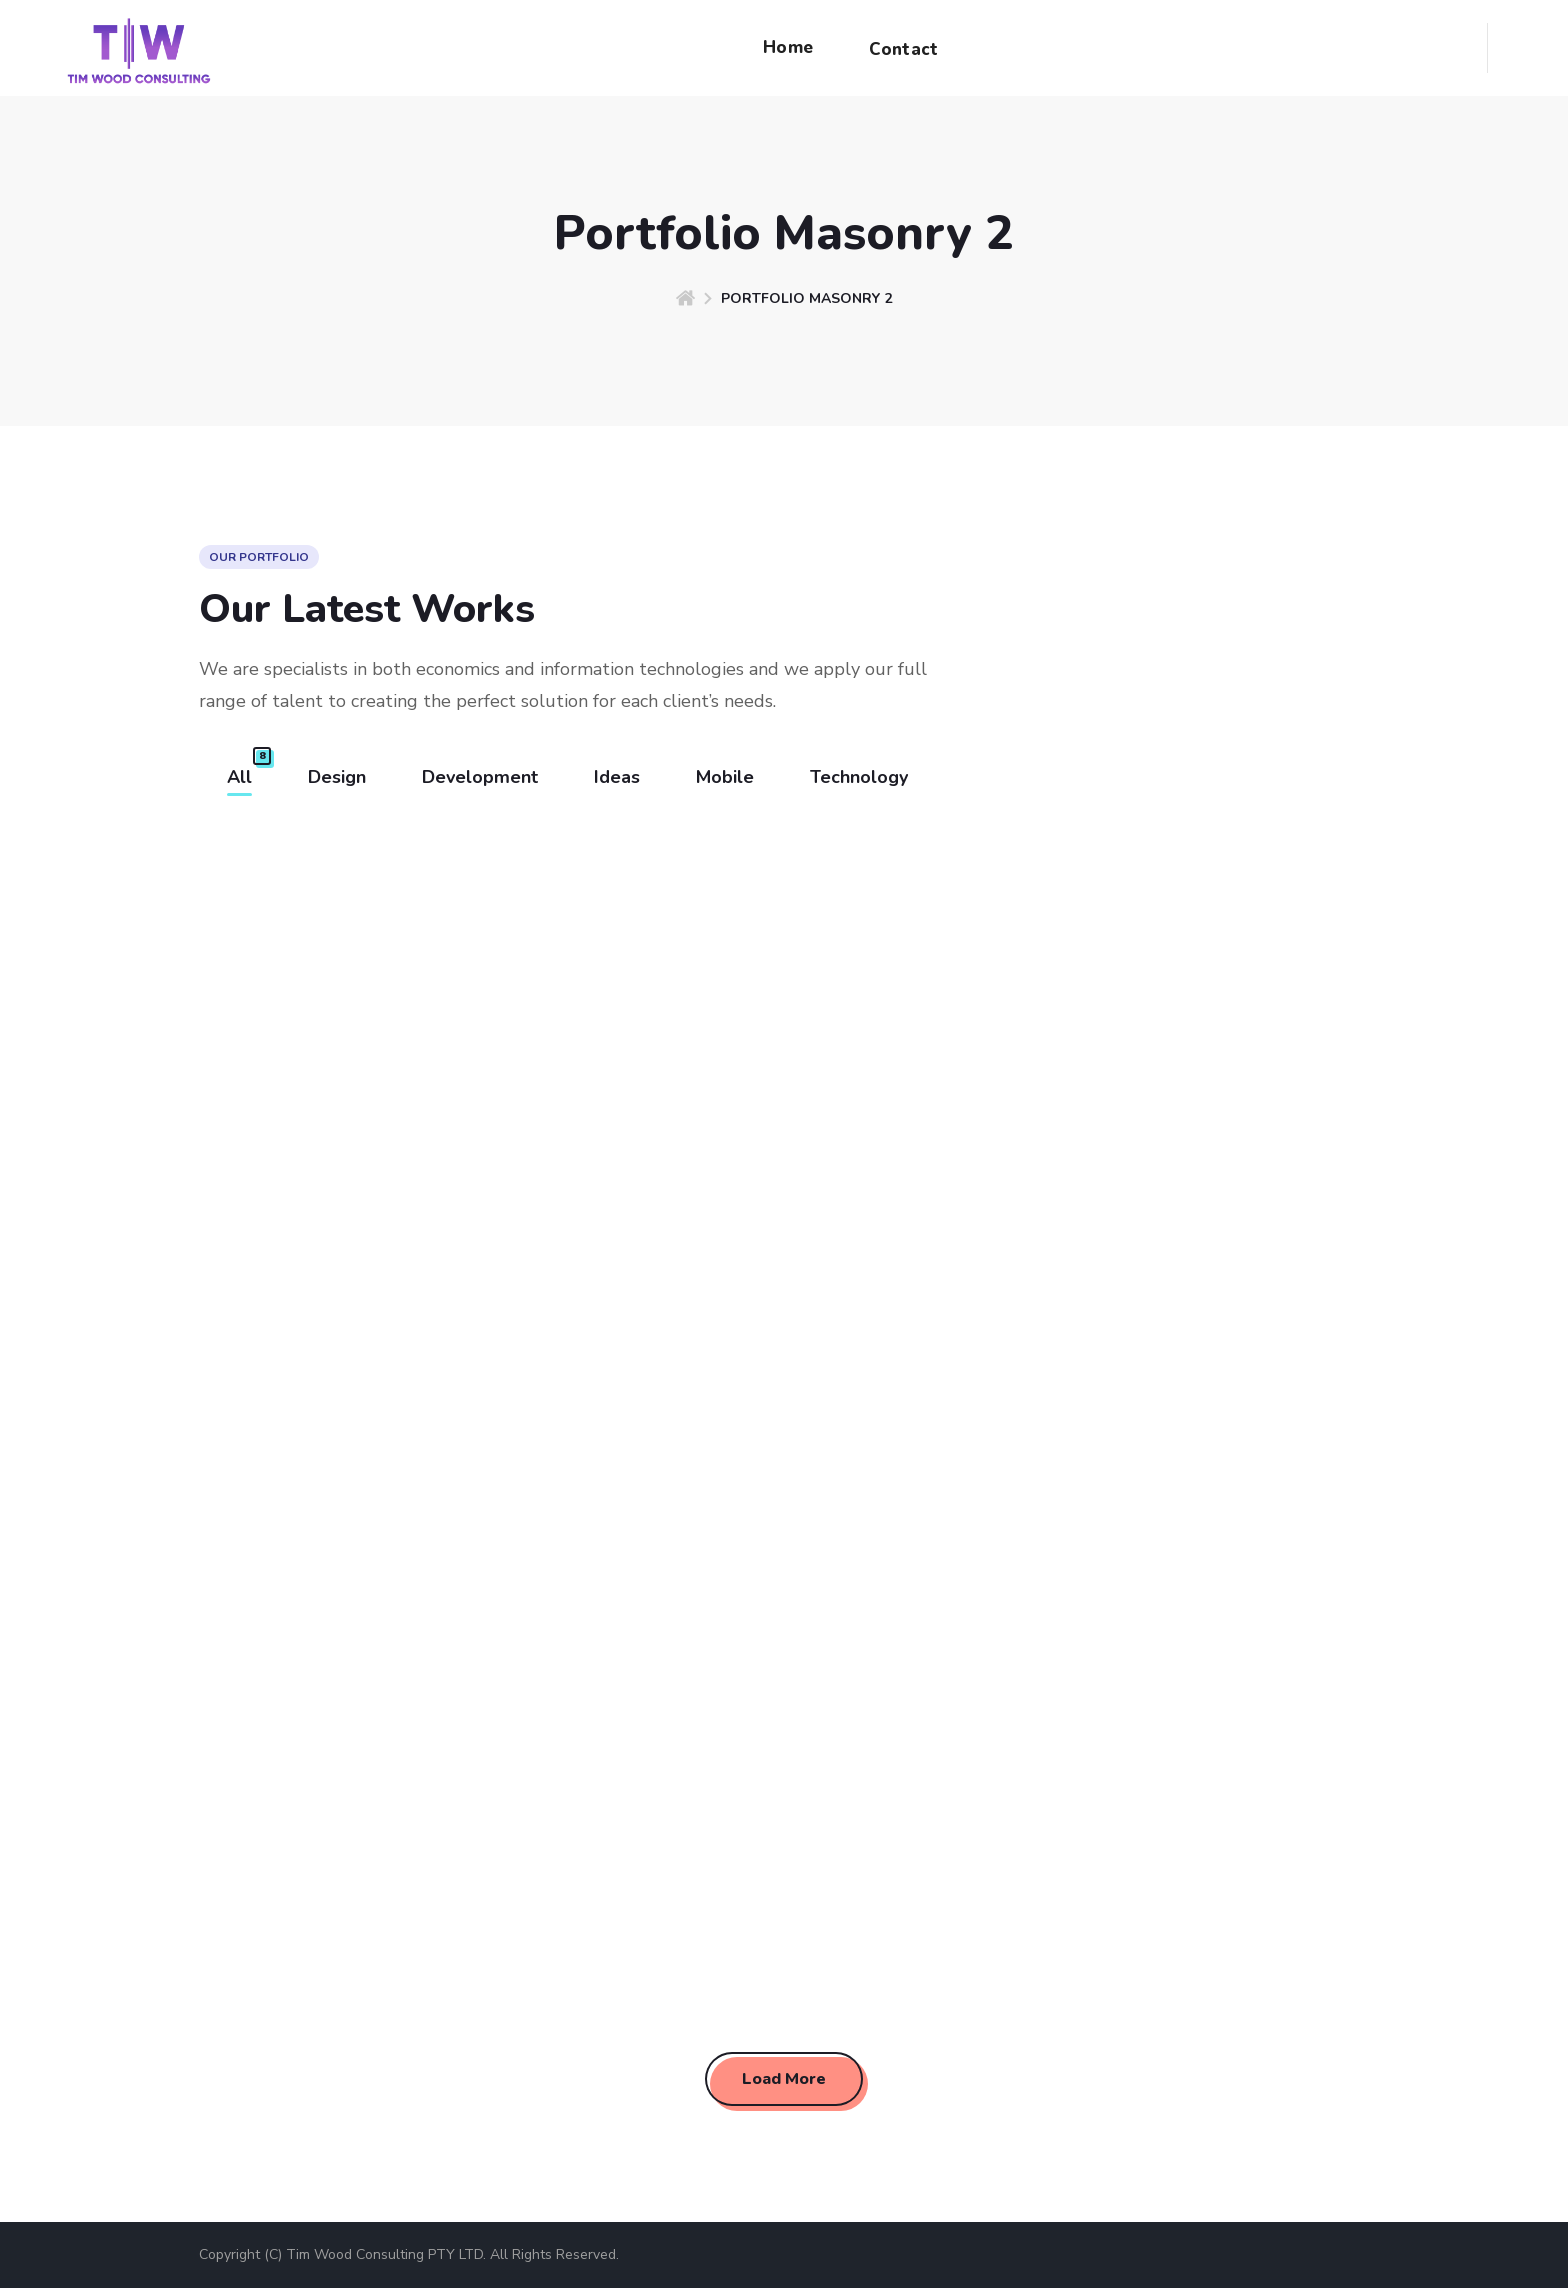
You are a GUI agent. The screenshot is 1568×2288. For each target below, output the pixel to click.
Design (337, 777)
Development (480, 777)
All (239, 777)
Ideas (617, 777)
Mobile (725, 777)
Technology (859, 777)
